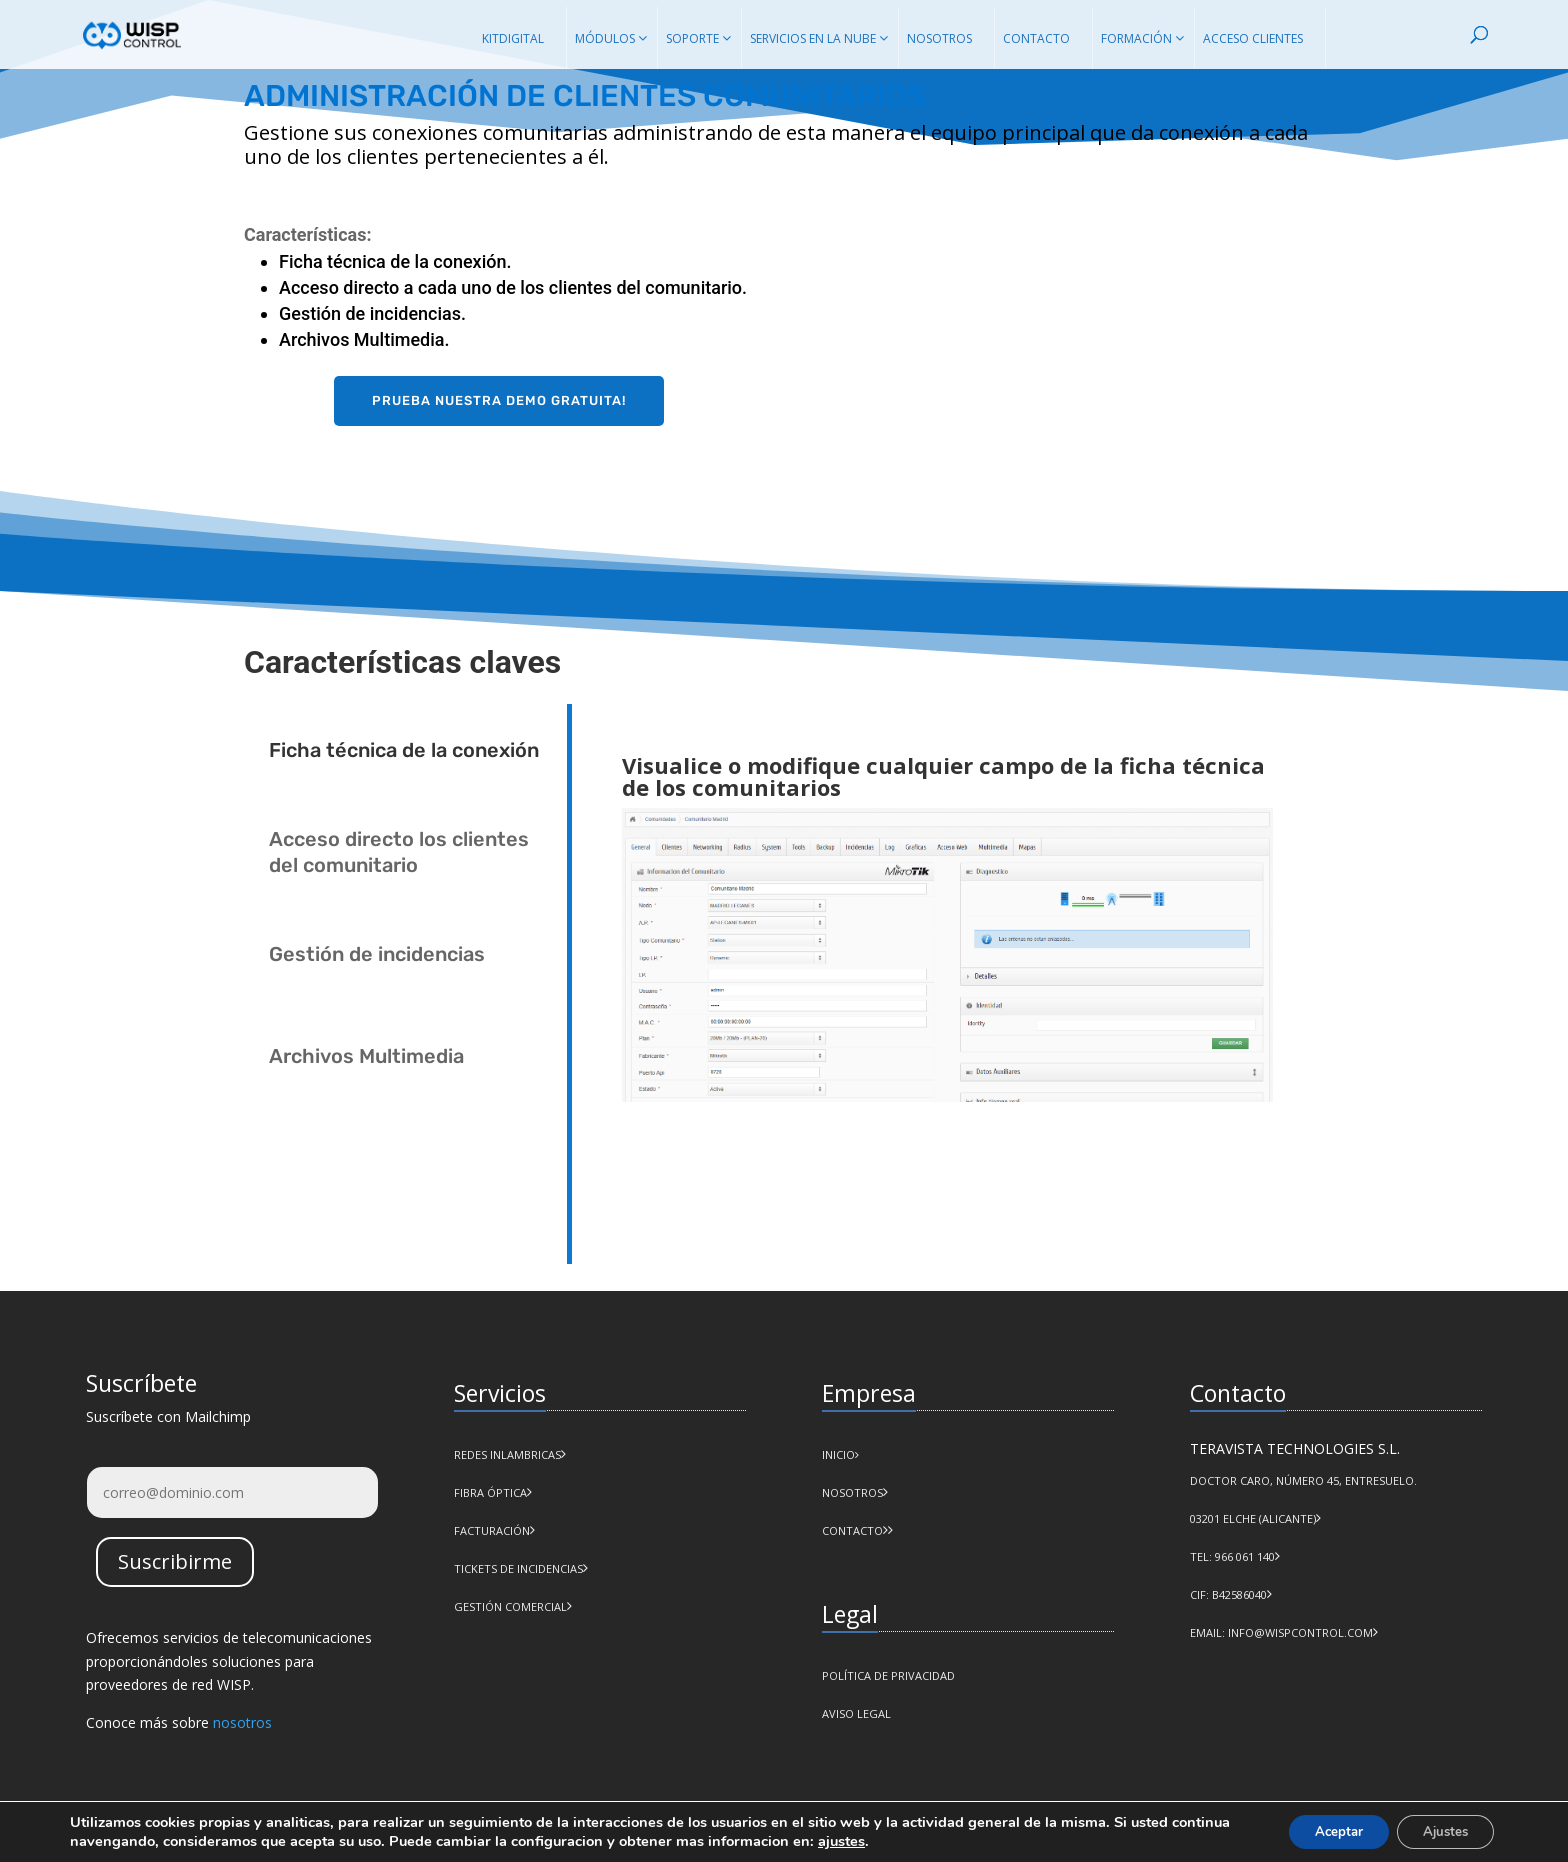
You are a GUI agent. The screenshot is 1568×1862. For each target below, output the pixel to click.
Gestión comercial (510, 1606)
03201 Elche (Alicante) (1253, 1518)
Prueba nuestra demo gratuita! (499, 400)
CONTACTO (852, 1530)
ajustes (903, 1840)
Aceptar (1323, 1830)
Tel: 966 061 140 (1232, 1556)
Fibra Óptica (490, 1492)
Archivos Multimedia (366, 1056)
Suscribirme (175, 1561)
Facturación (492, 1530)
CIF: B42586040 (1228, 1594)
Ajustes (1440, 1830)
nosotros (242, 1722)
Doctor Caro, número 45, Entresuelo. (1303, 1480)
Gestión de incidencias (377, 954)
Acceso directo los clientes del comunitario (399, 852)
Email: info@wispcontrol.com (1281, 1632)
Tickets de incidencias (518, 1568)
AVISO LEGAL (856, 1713)
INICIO (840, 1454)
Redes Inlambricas (507, 1454)
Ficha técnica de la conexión (404, 750)
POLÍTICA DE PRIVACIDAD (888, 1675)
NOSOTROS (852, 1492)
